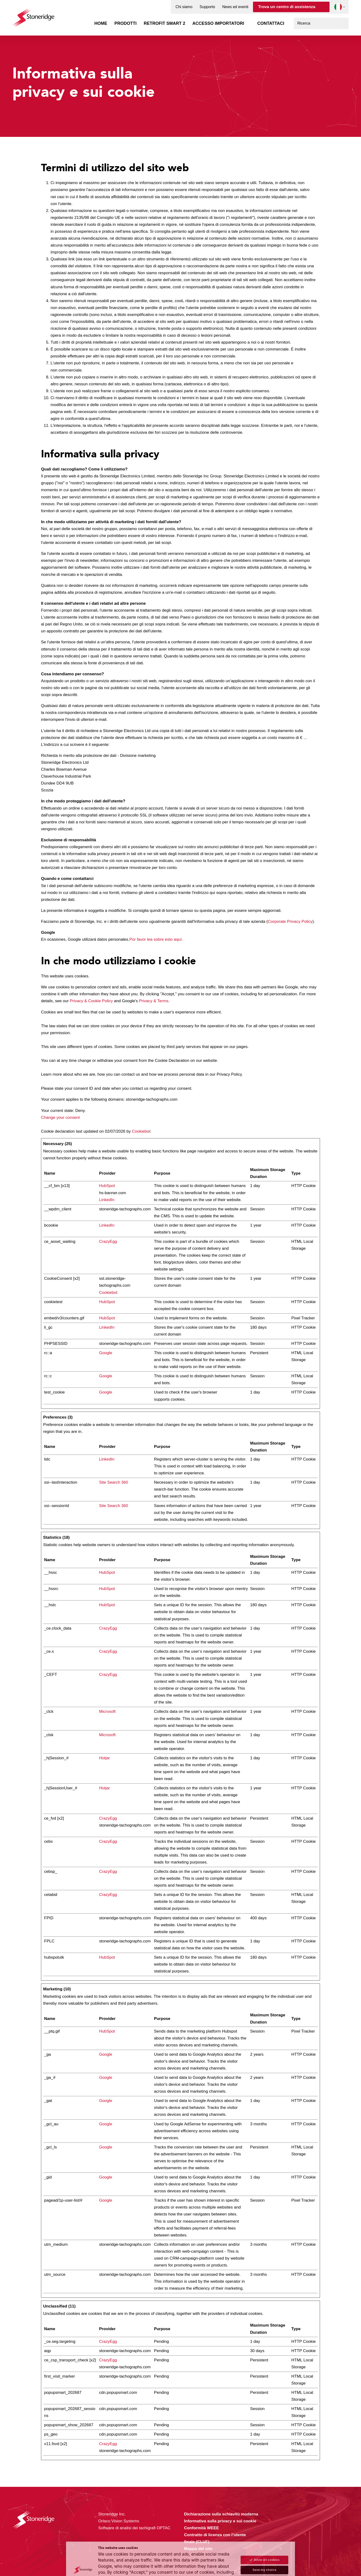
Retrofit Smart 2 (164, 23)
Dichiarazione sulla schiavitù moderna (221, 2514)
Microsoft (107, 1711)
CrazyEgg (108, 1241)
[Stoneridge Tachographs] (33, 15)
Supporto (207, 7)
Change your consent (60, 1117)
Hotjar (104, 1758)
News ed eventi (235, 7)
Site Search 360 (113, 1482)
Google (105, 1353)
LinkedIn (106, 1200)
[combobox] (321, 23)
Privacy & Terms (153, 2562)
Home (100, 23)
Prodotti (125, 23)
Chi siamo (183, 7)
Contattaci (270, 23)
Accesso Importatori (218, 23)
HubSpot (107, 1185)
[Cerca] (343, 23)
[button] (338, 7)
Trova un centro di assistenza (286, 7)
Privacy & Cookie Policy (91, 1001)
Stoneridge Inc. (112, 2514)
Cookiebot (141, 1131)
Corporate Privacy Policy (290, 921)
